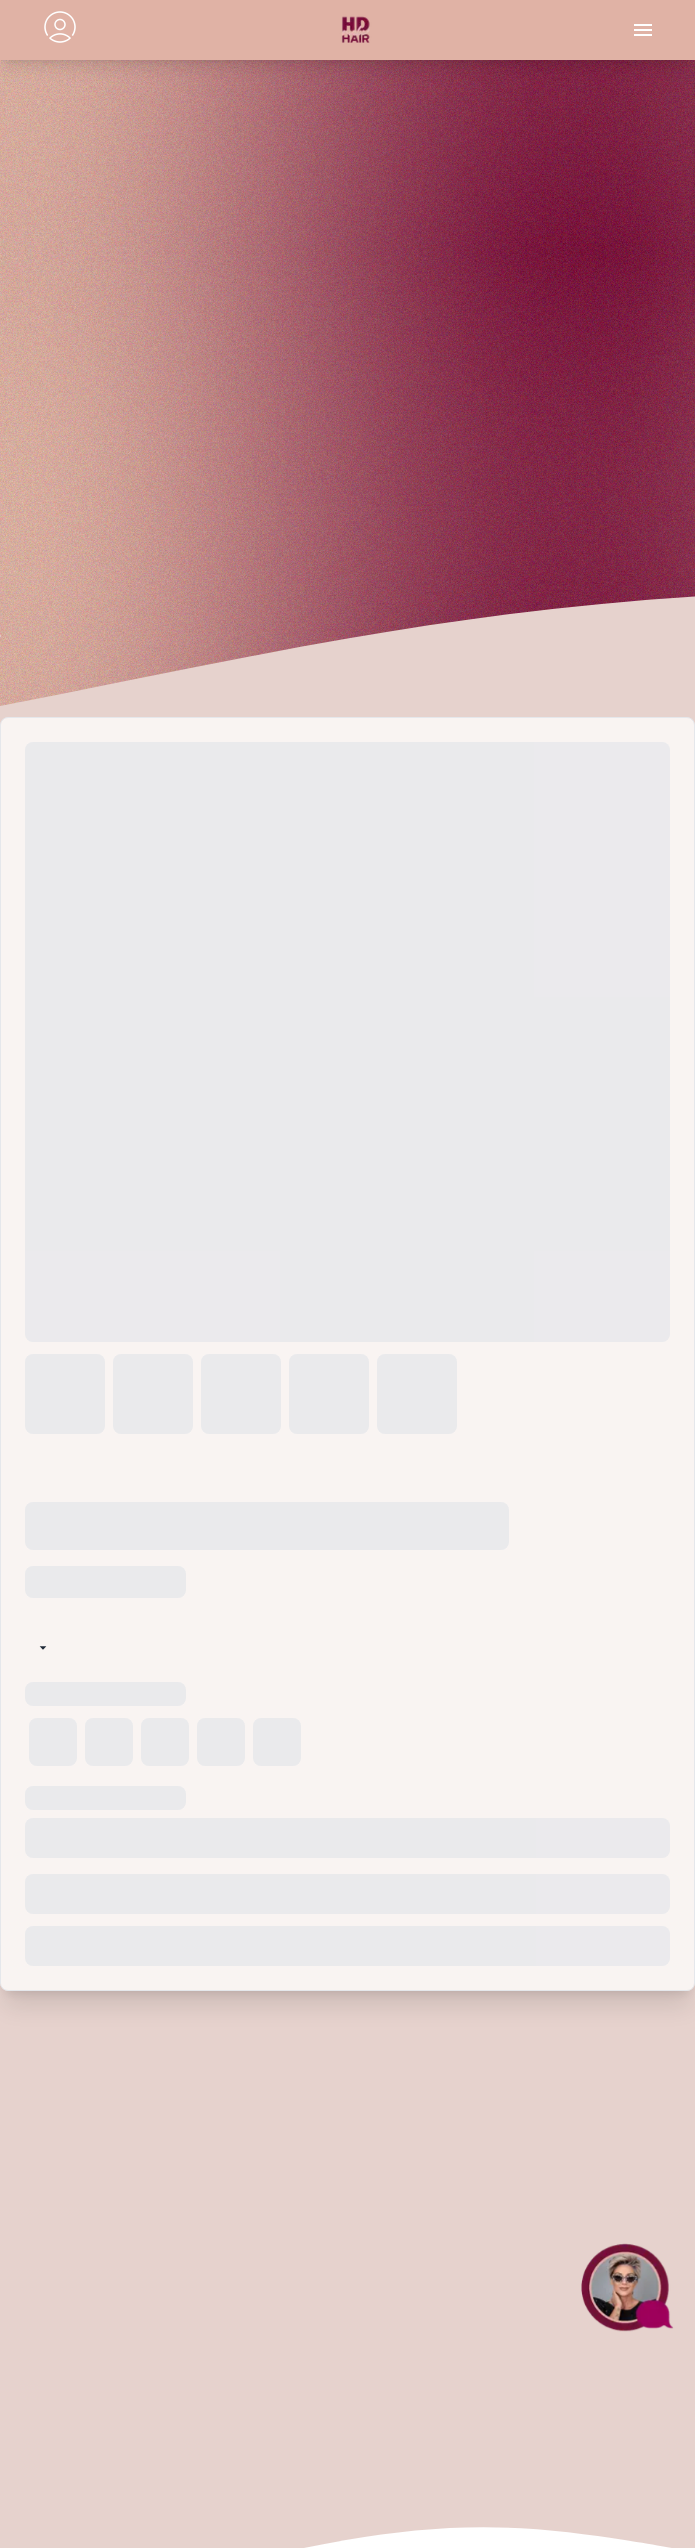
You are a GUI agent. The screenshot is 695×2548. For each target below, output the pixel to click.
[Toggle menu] (643, 30)
